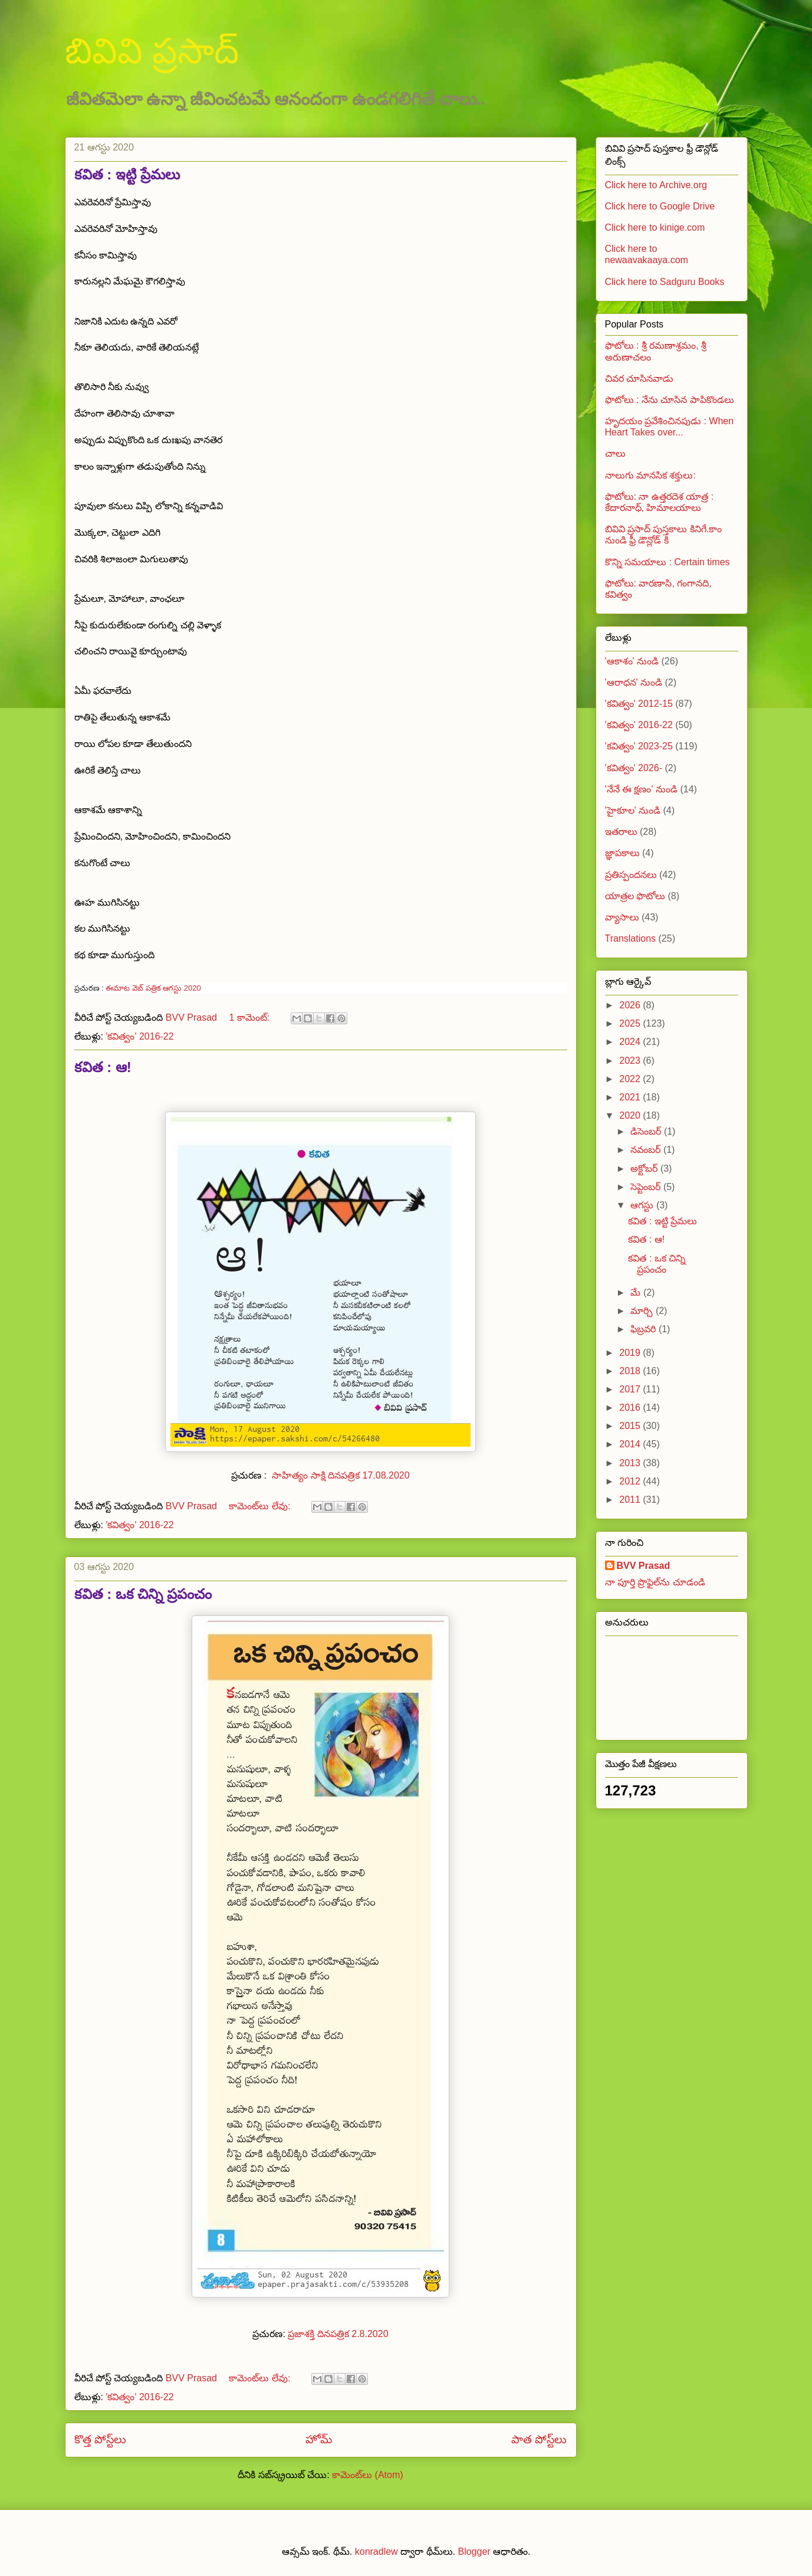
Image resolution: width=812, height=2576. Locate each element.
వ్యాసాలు (622, 917)
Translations (630, 938)
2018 (631, 1371)
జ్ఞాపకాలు (622, 853)
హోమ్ (318, 2439)
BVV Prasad (643, 1566)
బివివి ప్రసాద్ (152, 51)
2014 (631, 1444)
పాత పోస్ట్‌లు (539, 2439)
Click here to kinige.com (655, 227)
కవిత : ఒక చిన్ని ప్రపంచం (143, 1594)
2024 (631, 1042)
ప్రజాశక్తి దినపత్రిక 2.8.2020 (338, 2334)
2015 (631, 1426)
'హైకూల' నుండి (633, 810)
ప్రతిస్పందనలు (631, 875)
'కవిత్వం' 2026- (633, 768)
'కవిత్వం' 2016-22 (139, 1036)
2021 (631, 1097)
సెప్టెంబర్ (646, 1187)
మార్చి (642, 1311)
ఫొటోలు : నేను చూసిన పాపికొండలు (669, 400)
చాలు (615, 453)
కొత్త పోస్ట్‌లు (100, 2439)
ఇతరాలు (621, 832)
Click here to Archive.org (656, 185)
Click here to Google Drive (660, 206)
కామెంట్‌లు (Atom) (367, 2475)
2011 (631, 1500)
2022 (631, 1079)
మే (636, 1292)
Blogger (474, 2551)
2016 (631, 1407)
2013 (631, 1463)
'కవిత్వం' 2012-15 (639, 704)
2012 (631, 1481)
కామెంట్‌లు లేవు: (260, 1506)
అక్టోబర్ (645, 1169)
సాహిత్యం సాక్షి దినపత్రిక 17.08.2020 (340, 1475)
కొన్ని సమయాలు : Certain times (667, 562)
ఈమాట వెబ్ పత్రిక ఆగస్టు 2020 (153, 988)
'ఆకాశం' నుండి (632, 661)
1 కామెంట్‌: (250, 1017)
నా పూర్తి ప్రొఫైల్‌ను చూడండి (655, 1582)
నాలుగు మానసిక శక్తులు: (650, 475)
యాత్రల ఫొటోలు (635, 896)
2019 (631, 1353)
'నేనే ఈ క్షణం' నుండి (641, 789)
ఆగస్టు (643, 1205)
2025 (631, 1023)
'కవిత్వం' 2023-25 (639, 746)
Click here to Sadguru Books (665, 282)
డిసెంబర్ (646, 1131)
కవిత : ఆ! (103, 1067)
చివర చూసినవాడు (639, 378)
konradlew (376, 2551)
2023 (631, 1061)
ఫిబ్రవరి (644, 1329)
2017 (631, 1389)
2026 (631, 1005)
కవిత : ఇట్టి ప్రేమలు (127, 174)
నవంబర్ (646, 1150)
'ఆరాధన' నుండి (634, 682)
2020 (631, 1115)
